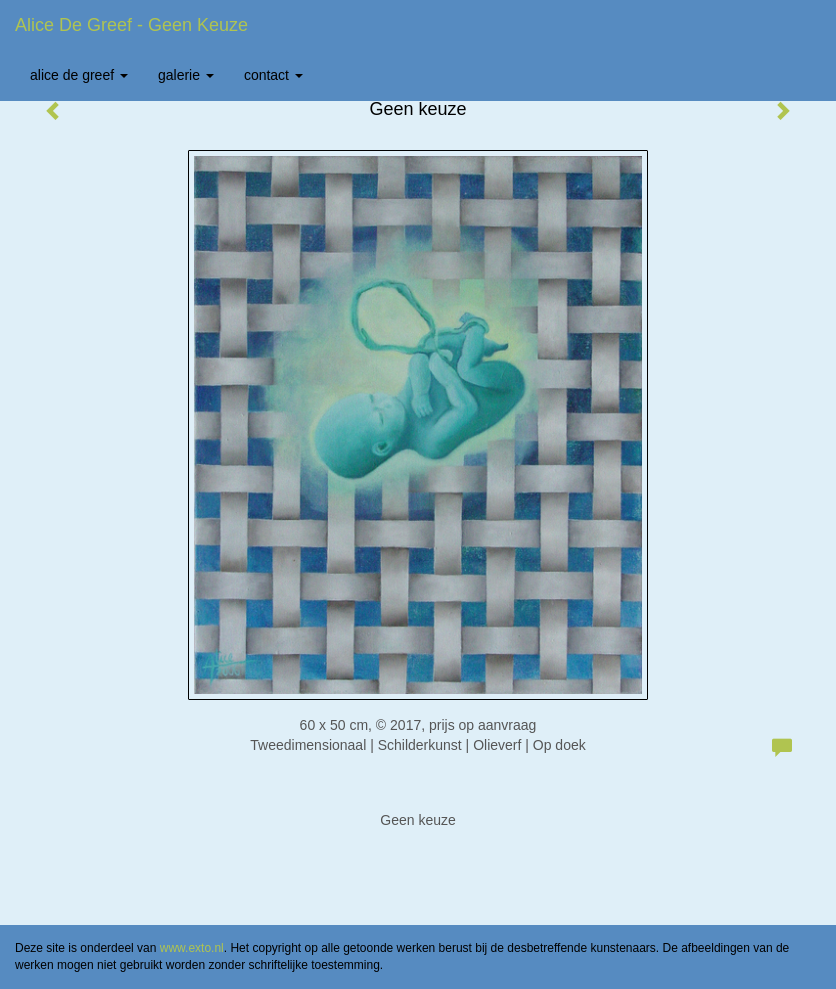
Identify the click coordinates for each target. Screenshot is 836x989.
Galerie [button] (186, 75)
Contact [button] (273, 75)
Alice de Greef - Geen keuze (131, 25)
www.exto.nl (192, 948)
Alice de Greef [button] (79, 75)
